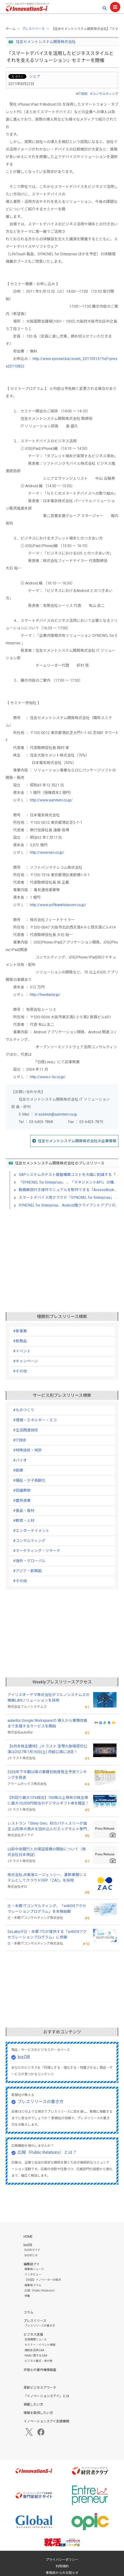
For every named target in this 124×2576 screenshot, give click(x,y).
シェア (34, 76)
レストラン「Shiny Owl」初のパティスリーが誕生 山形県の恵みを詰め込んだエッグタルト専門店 (47, 1826)
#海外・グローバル (29, 1561)
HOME (28, 2236)
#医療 (18, 1470)
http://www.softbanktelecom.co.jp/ (58, 905)
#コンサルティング (104, 94)
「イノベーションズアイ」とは (46, 2396)
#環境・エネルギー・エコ (35, 1420)
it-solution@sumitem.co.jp (56, 1114)
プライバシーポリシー (62, 2560)
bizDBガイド (32, 2250)
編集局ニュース (34, 2269)
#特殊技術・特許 (27, 1450)
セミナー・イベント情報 (40, 2344)
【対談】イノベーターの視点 (43, 2279)
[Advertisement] (62, 1253)
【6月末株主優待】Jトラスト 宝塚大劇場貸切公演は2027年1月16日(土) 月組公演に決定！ (47, 1749)
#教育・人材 (23, 1520)
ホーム (10, 29)
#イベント (22, 1351)
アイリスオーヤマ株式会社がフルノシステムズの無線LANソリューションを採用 (48, 1698)
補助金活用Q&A (34, 2350)
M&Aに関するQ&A (36, 2355)
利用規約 (62, 2566)
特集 (27, 2296)
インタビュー (33, 2274)
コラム (28, 2312)
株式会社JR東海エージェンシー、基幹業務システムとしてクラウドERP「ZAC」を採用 (47, 1878)
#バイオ (20, 1460)
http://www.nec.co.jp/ (47, 852)
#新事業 (20, 1331)
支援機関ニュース (36, 2339)
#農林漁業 (22, 1500)
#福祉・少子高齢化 (29, 1480)
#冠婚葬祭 (22, 1490)
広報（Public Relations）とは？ (47, 2152)
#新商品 (20, 1341)
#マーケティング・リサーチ (36, 1551)
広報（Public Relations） (41, 2290)
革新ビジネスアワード (40, 2387)
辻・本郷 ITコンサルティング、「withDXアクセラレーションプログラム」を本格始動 (46, 1909)
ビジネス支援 (33, 2334)
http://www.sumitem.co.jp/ (51, 800)
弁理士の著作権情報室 (40, 2370)
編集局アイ (32, 2264)
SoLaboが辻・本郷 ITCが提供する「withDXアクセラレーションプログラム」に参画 (47, 1934)
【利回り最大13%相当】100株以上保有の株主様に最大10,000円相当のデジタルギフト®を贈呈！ (48, 1800)
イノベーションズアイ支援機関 (46, 2421)
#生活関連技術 (25, 1430)
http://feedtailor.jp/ (45, 994)
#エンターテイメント (31, 1530)
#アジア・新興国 (27, 1571)
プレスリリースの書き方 (41, 2101)
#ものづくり (23, 1410)
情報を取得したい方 (38, 2413)
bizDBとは (31, 2255)
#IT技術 (82, 94)
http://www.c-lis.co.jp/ (48, 1077)
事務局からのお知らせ (62, 2573)
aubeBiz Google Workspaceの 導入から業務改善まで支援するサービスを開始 (47, 1723)
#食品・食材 (23, 1510)
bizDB (24, 2057)
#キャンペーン (25, 1361)
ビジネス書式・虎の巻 (39, 2361)
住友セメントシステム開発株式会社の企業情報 (77, 1141)
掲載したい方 (33, 2404)
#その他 (20, 1371)
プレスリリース (33, 29)
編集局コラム (33, 2285)
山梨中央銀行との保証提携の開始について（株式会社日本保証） (46, 1852)
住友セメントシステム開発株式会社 (46, 42)
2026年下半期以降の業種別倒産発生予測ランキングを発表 (47, 1775)
